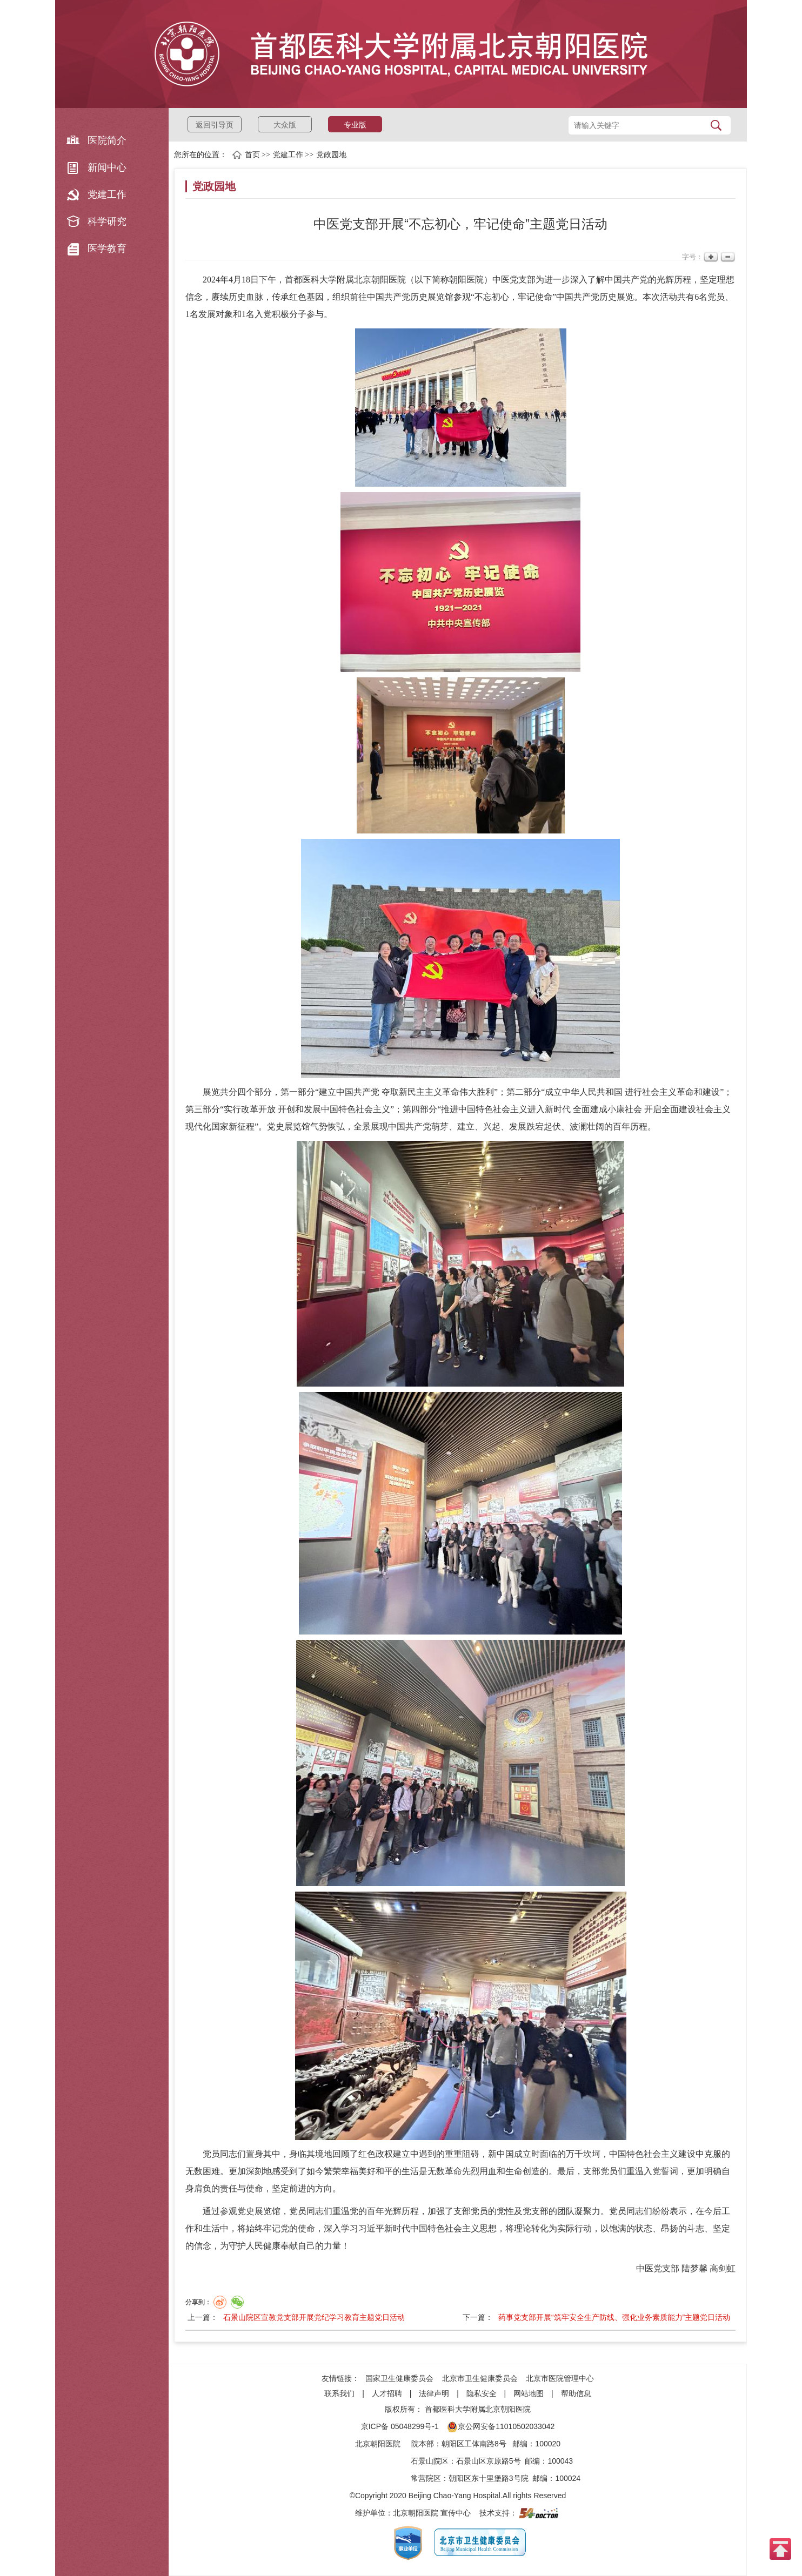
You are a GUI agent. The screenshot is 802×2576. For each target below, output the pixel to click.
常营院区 (426, 2478)
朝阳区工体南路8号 (474, 2443)
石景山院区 (430, 2461)
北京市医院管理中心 (560, 2378)
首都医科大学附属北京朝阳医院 (478, 2409)
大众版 (284, 124)
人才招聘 (387, 2393)
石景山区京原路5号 (488, 2461)
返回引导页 (214, 124)
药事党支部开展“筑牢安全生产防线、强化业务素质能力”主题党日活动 (614, 2317)
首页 (252, 155)
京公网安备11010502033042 (500, 2426)
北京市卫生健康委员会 (480, 2378)
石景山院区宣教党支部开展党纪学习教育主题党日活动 (314, 2317)
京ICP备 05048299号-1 (400, 2426)
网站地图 (528, 2393)
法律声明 (434, 2393)
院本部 (422, 2443)
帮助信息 (576, 2393)
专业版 (355, 124)
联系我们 (339, 2393)
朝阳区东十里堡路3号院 (489, 2478)
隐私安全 (481, 2393)
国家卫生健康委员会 (399, 2378)
